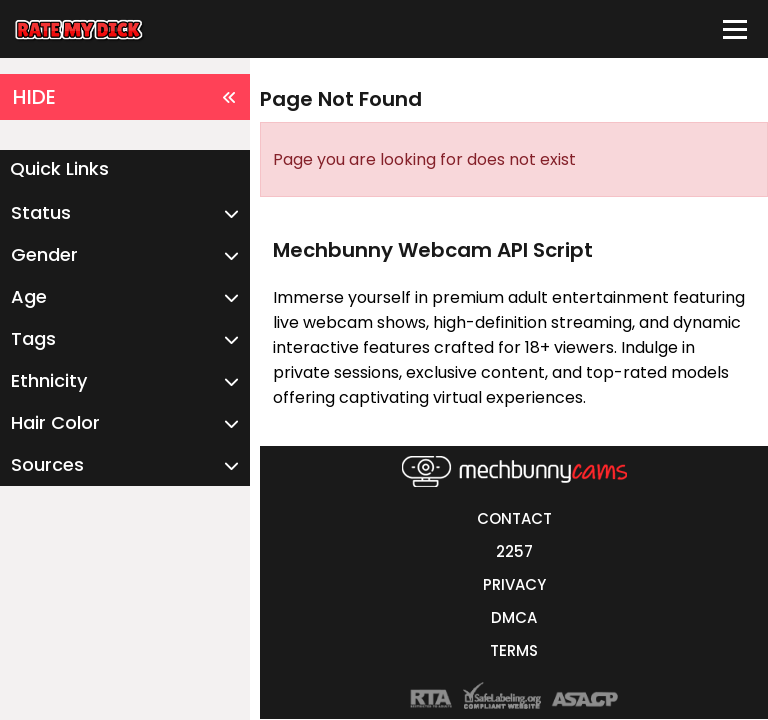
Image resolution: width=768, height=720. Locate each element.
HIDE (125, 97)
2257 (514, 551)
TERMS (514, 650)
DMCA (514, 617)
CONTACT (514, 518)
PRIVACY (514, 584)
